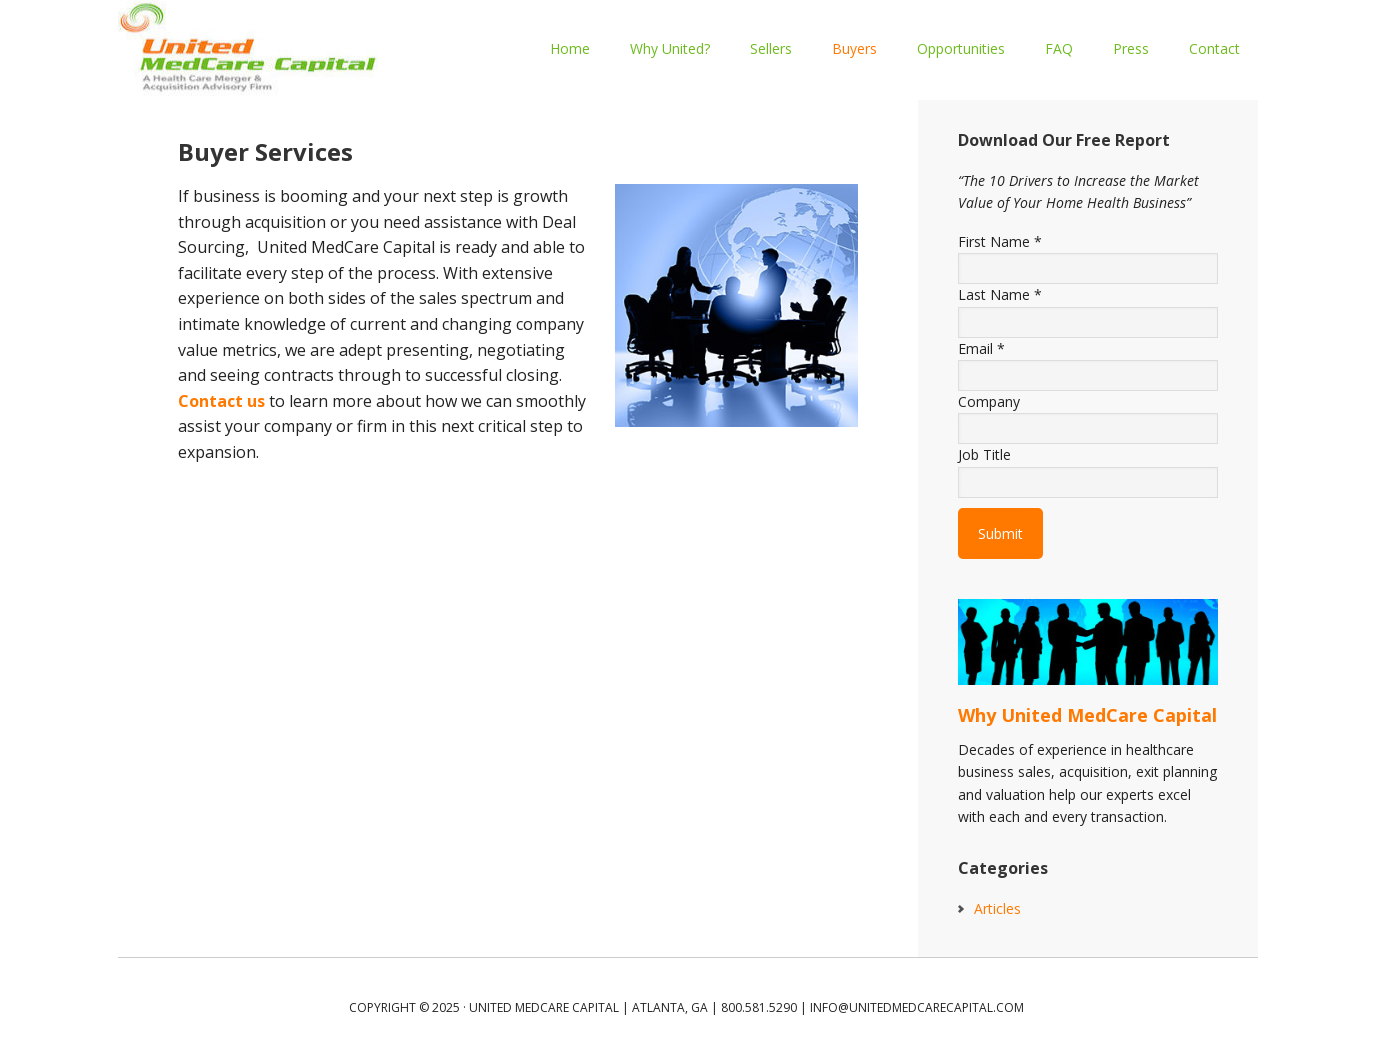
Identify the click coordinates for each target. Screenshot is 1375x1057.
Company (989, 401)
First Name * (1000, 241)
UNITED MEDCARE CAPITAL (248, 50)
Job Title (984, 454)
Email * (981, 348)
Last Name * (1000, 294)
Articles (997, 908)
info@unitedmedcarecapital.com (917, 1007)
